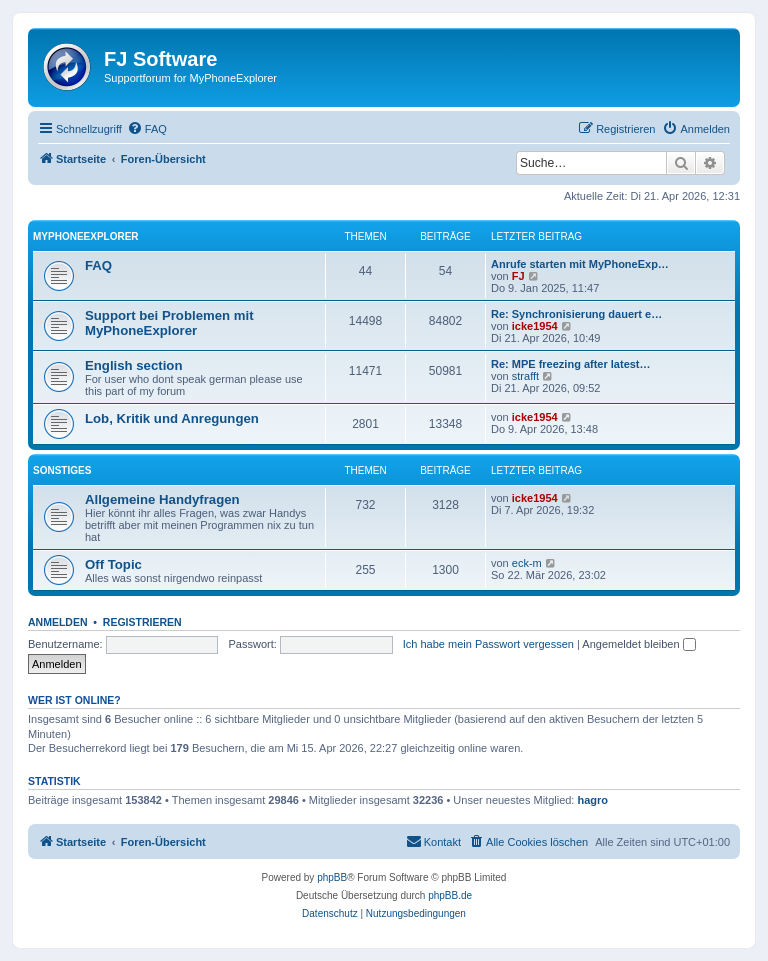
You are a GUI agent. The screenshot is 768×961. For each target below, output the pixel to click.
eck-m (527, 563)
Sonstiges (62, 470)
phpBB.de (450, 895)
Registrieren (142, 622)
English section (133, 365)
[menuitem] (147, 129)
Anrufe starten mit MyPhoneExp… (580, 264)
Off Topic (113, 564)
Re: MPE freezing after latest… (571, 364)
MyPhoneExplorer (86, 236)
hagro (593, 800)
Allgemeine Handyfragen (162, 499)
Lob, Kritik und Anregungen (172, 418)
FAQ (98, 265)
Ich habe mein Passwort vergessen (488, 644)
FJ (518, 276)
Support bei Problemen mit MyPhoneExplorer (169, 323)
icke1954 (535, 326)
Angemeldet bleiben (638, 644)
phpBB (332, 877)
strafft (525, 376)
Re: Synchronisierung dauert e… (576, 314)
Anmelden (58, 622)
